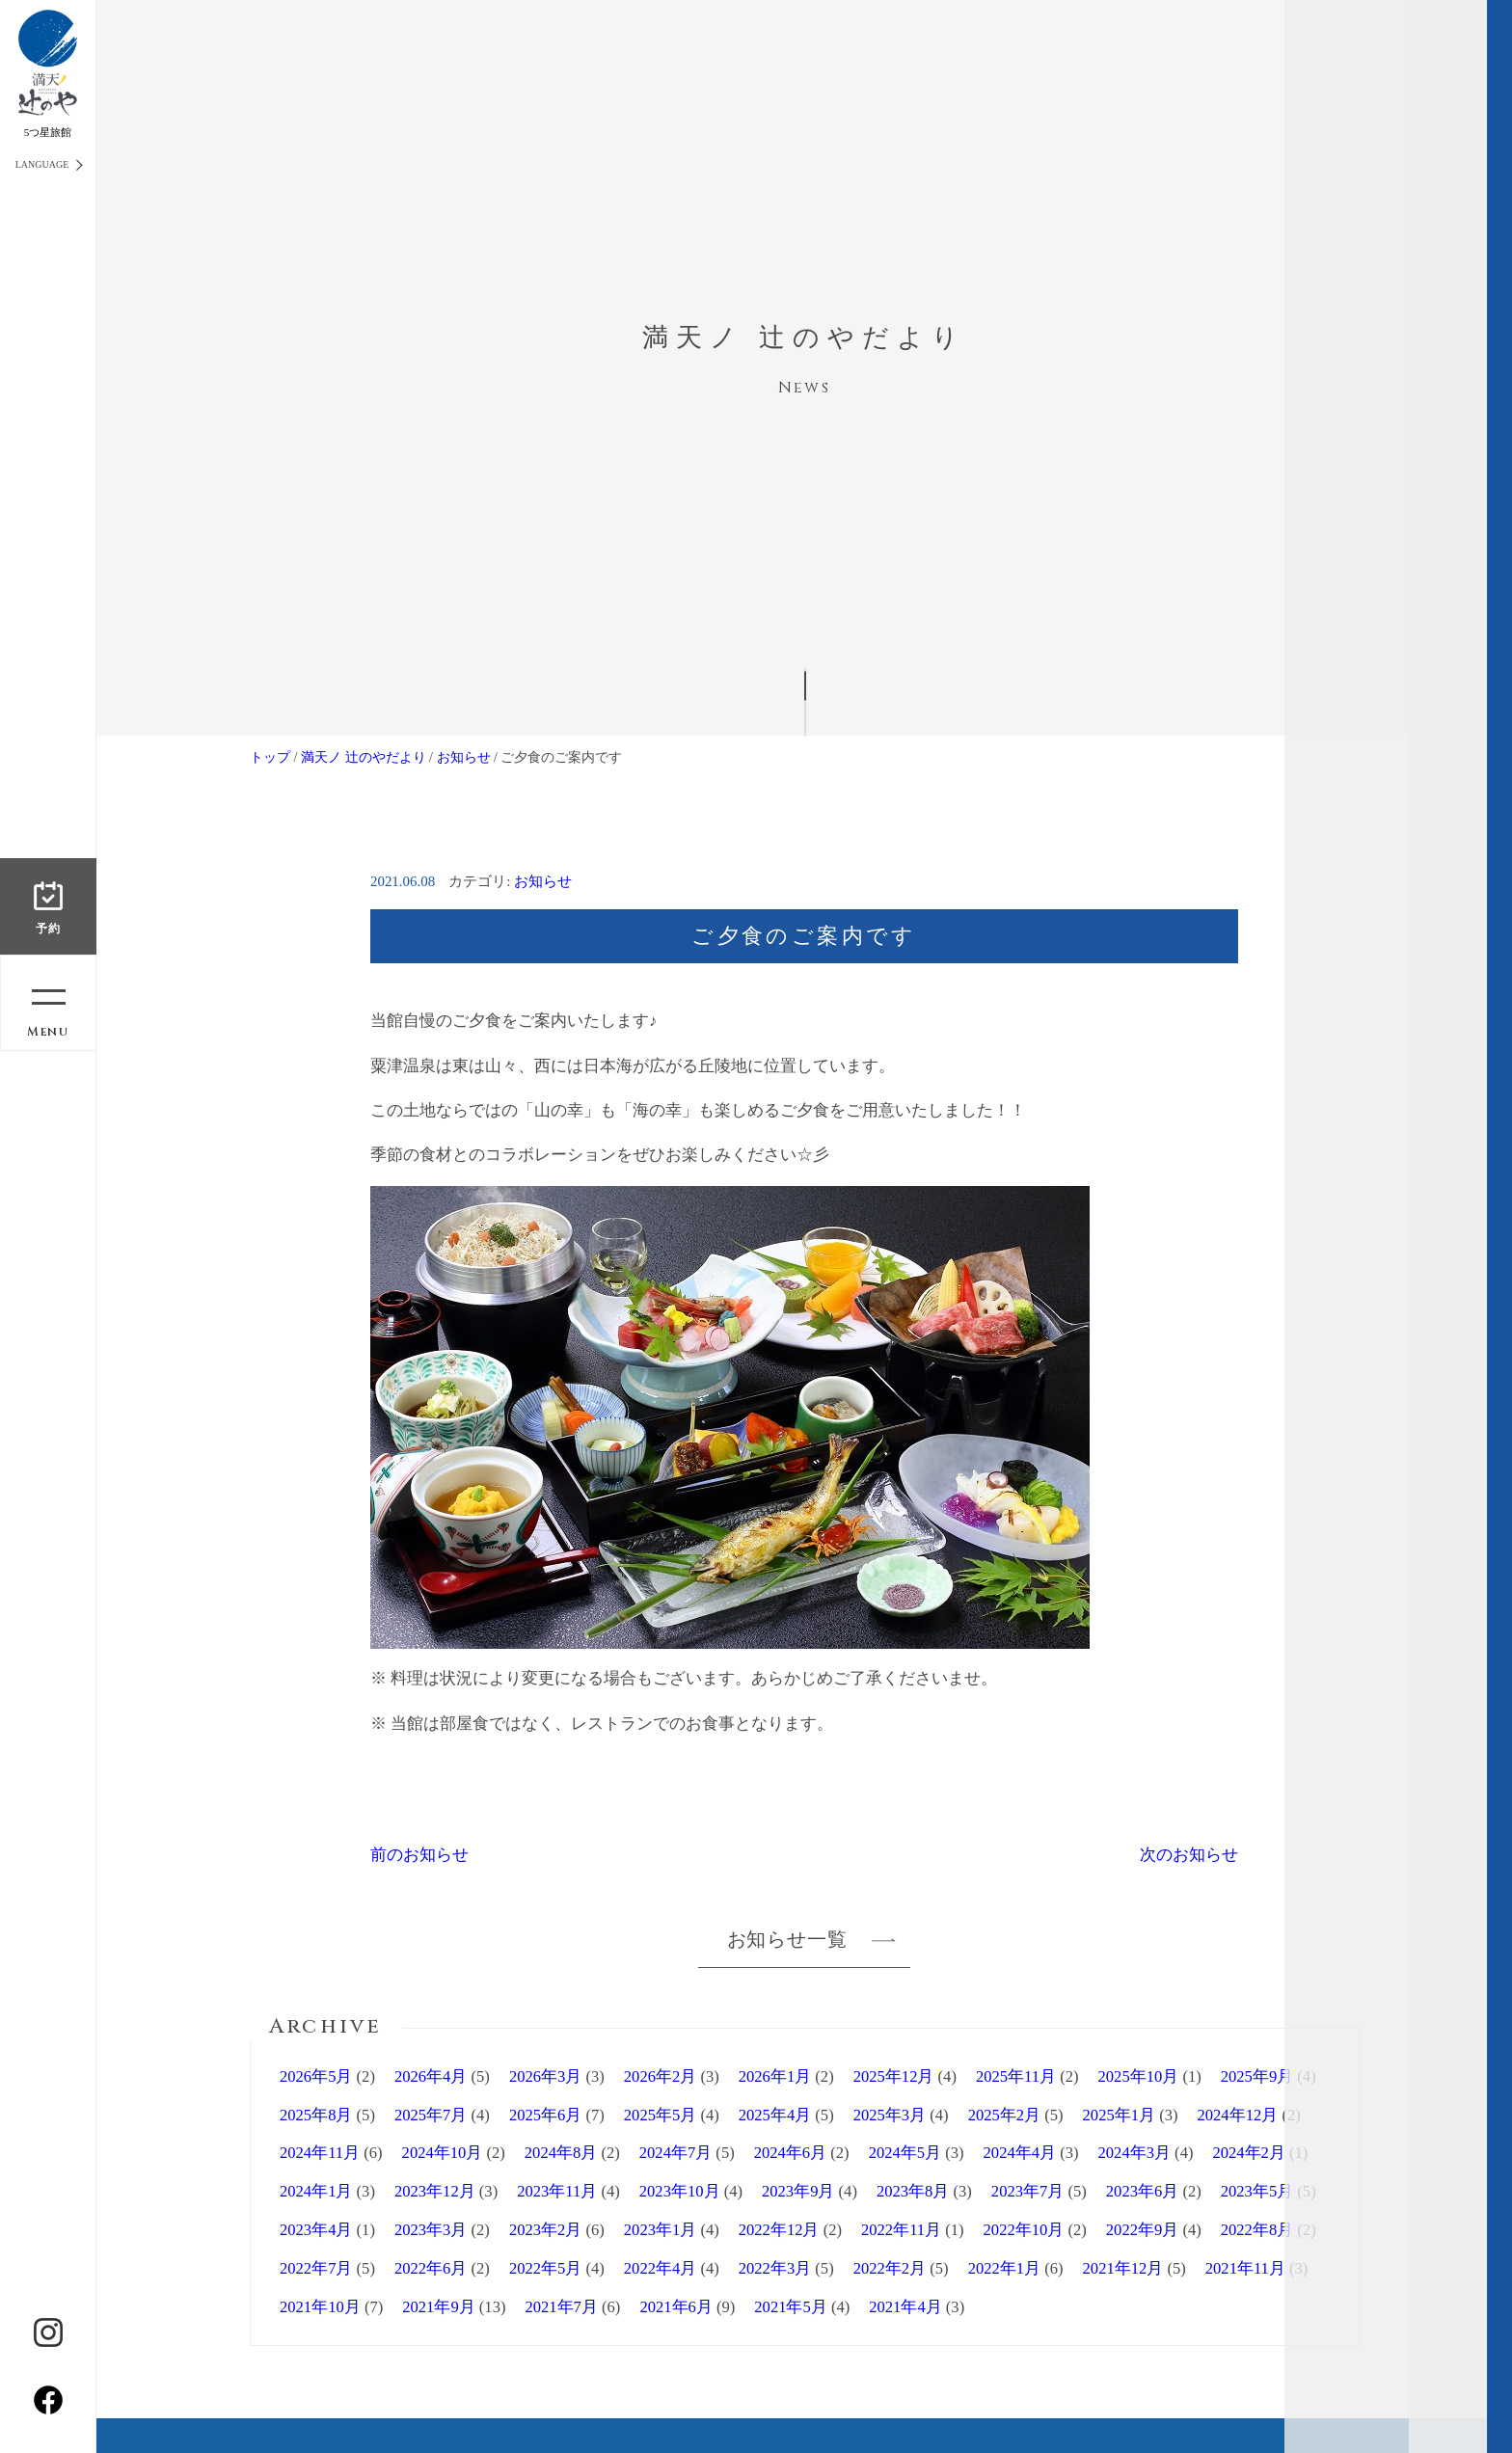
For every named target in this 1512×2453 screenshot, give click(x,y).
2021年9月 (438, 2307)
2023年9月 (798, 2191)
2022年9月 (1142, 2230)
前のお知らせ (419, 1855)
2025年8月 (316, 2115)
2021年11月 (1245, 2268)
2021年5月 (790, 2307)
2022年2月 (889, 2268)
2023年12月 (434, 2191)
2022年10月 (1024, 2230)
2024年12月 (1238, 2115)
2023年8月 (913, 2191)
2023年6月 (1142, 2191)
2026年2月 (660, 2076)
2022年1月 (1004, 2268)
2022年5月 (545, 2268)
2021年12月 (1123, 2268)
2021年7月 (561, 2307)
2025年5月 (660, 2115)
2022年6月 (430, 2268)
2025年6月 (545, 2115)
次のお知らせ (1189, 1855)
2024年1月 (316, 2191)
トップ (270, 757)
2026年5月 (316, 2076)
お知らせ (464, 757)
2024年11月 (320, 2152)
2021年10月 (320, 2307)
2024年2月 (1248, 2152)
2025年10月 (1138, 2076)
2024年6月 (790, 2152)
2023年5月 (1257, 2191)
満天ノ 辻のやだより (363, 757)
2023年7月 (1027, 2191)
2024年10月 (442, 2152)
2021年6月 (675, 2307)
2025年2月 (1004, 2115)
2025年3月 (889, 2115)
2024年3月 (1134, 2152)
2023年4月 (316, 2230)
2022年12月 (779, 2230)
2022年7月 (316, 2268)
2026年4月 (430, 2076)
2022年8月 (1257, 2230)
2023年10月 (679, 2191)
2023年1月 (660, 2230)
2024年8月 (561, 2152)
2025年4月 (775, 2115)
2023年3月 (430, 2230)
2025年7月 (430, 2115)
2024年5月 (905, 2152)
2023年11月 (557, 2191)
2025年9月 (1257, 2076)
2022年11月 (901, 2230)
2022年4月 (660, 2268)
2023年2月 (545, 2230)
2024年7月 (675, 2152)
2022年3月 (775, 2268)
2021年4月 (905, 2307)
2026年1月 (775, 2076)
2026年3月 (545, 2076)
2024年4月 (1020, 2152)
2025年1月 (1119, 2115)
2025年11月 (1016, 2076)
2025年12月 (893, 2076)
